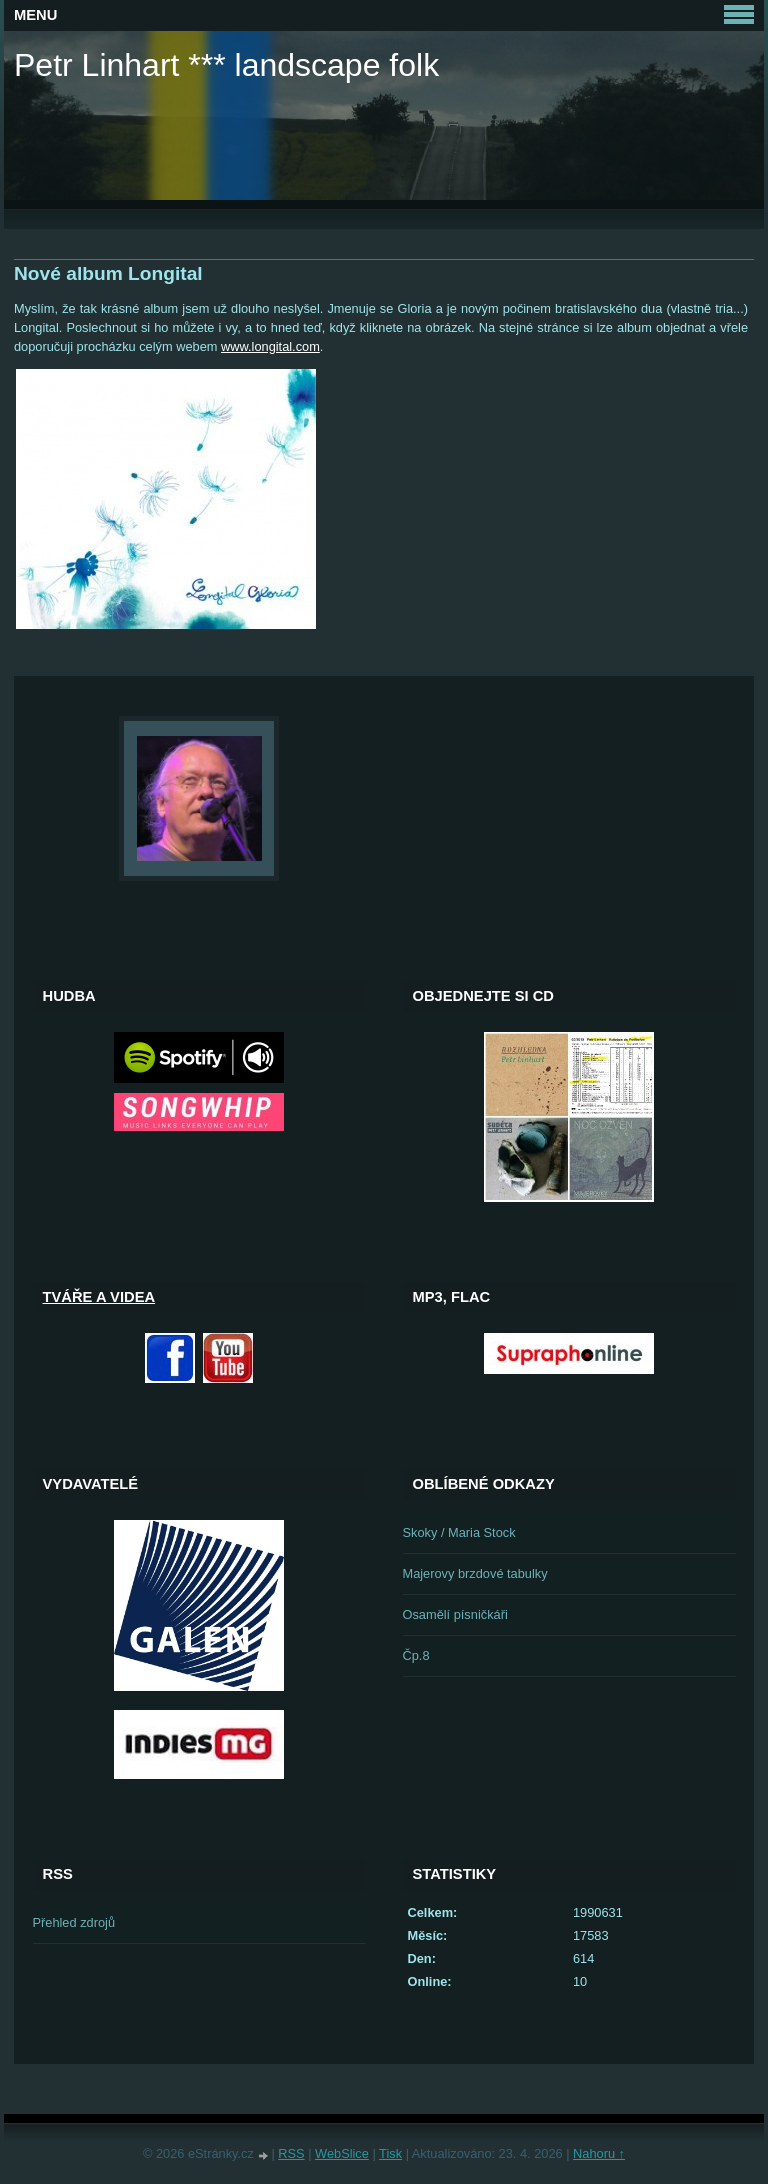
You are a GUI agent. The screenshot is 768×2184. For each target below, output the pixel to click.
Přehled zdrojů (74, 1922)
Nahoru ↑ (599, 2153)
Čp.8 (416, 1655)
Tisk (390, 2153)
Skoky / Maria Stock (459, 1532)
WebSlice (342, 2153)
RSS (291, 2153)
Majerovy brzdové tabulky (475, 1573)
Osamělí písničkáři (455, 1614)
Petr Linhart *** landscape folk (226, 65)
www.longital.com (270, 346)
